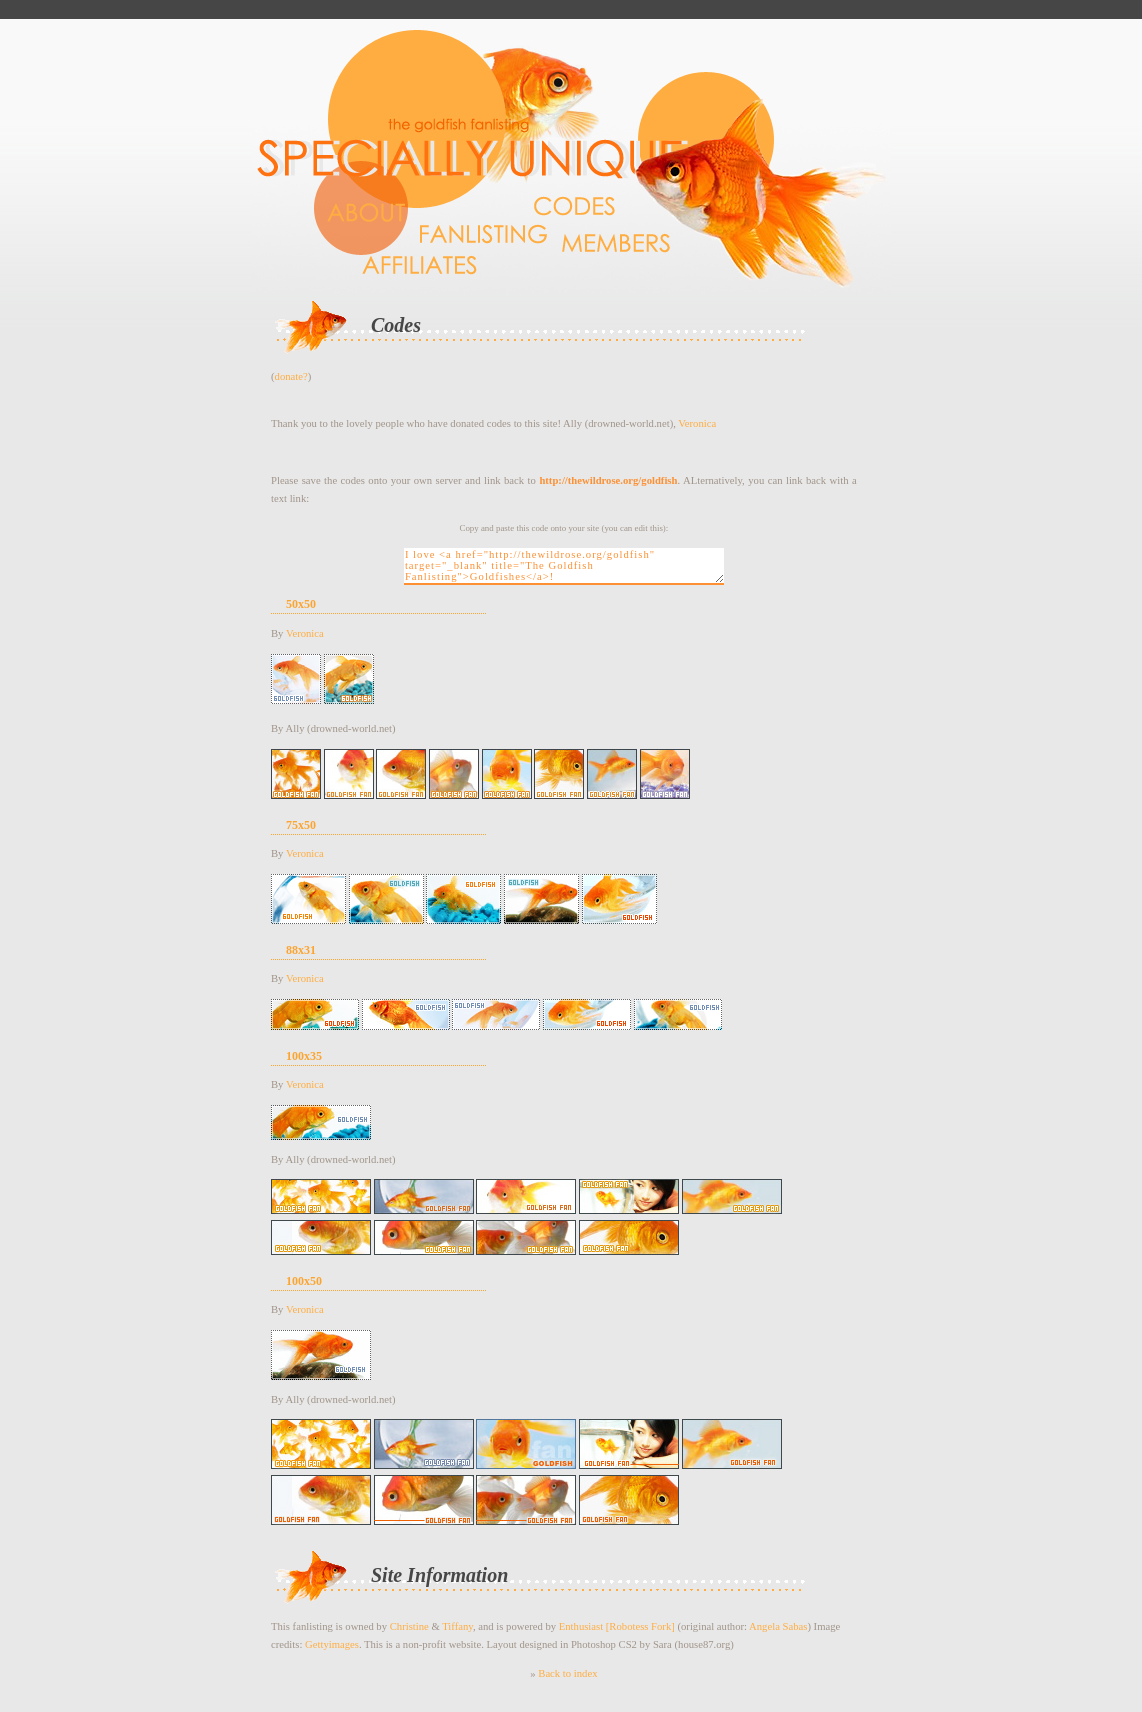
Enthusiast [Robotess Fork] (617, 1626)
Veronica (697, 423)
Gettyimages (332, 1644)
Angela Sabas (778, 1626)
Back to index (567, 1673)
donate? (291, 376)
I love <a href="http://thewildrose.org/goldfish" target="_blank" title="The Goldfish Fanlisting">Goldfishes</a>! (564, 566)
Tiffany (457, 1626)
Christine (409, 1626)
